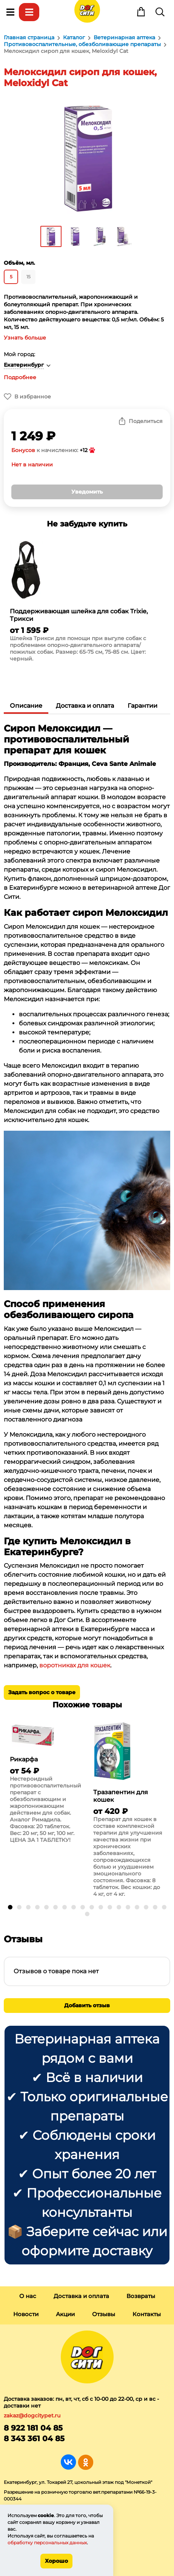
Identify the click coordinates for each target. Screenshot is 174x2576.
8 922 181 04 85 (33, 2428)
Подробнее (20, 377)
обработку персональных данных (47, 2542)
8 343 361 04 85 (34, 2438)
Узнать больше (25, 337)
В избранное (32, 396)
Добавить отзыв (87, 2005)
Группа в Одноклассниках (85, 2462)
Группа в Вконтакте (68, 2462)
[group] (87, 603)
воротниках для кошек (74, 1665)
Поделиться (146, 421)
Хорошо (56, 2560)
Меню (10, 12)
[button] (10, 1907)
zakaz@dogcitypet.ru (32, 2415)
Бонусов (23, 450)
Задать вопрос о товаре (41, 1692)
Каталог (29, 12)
